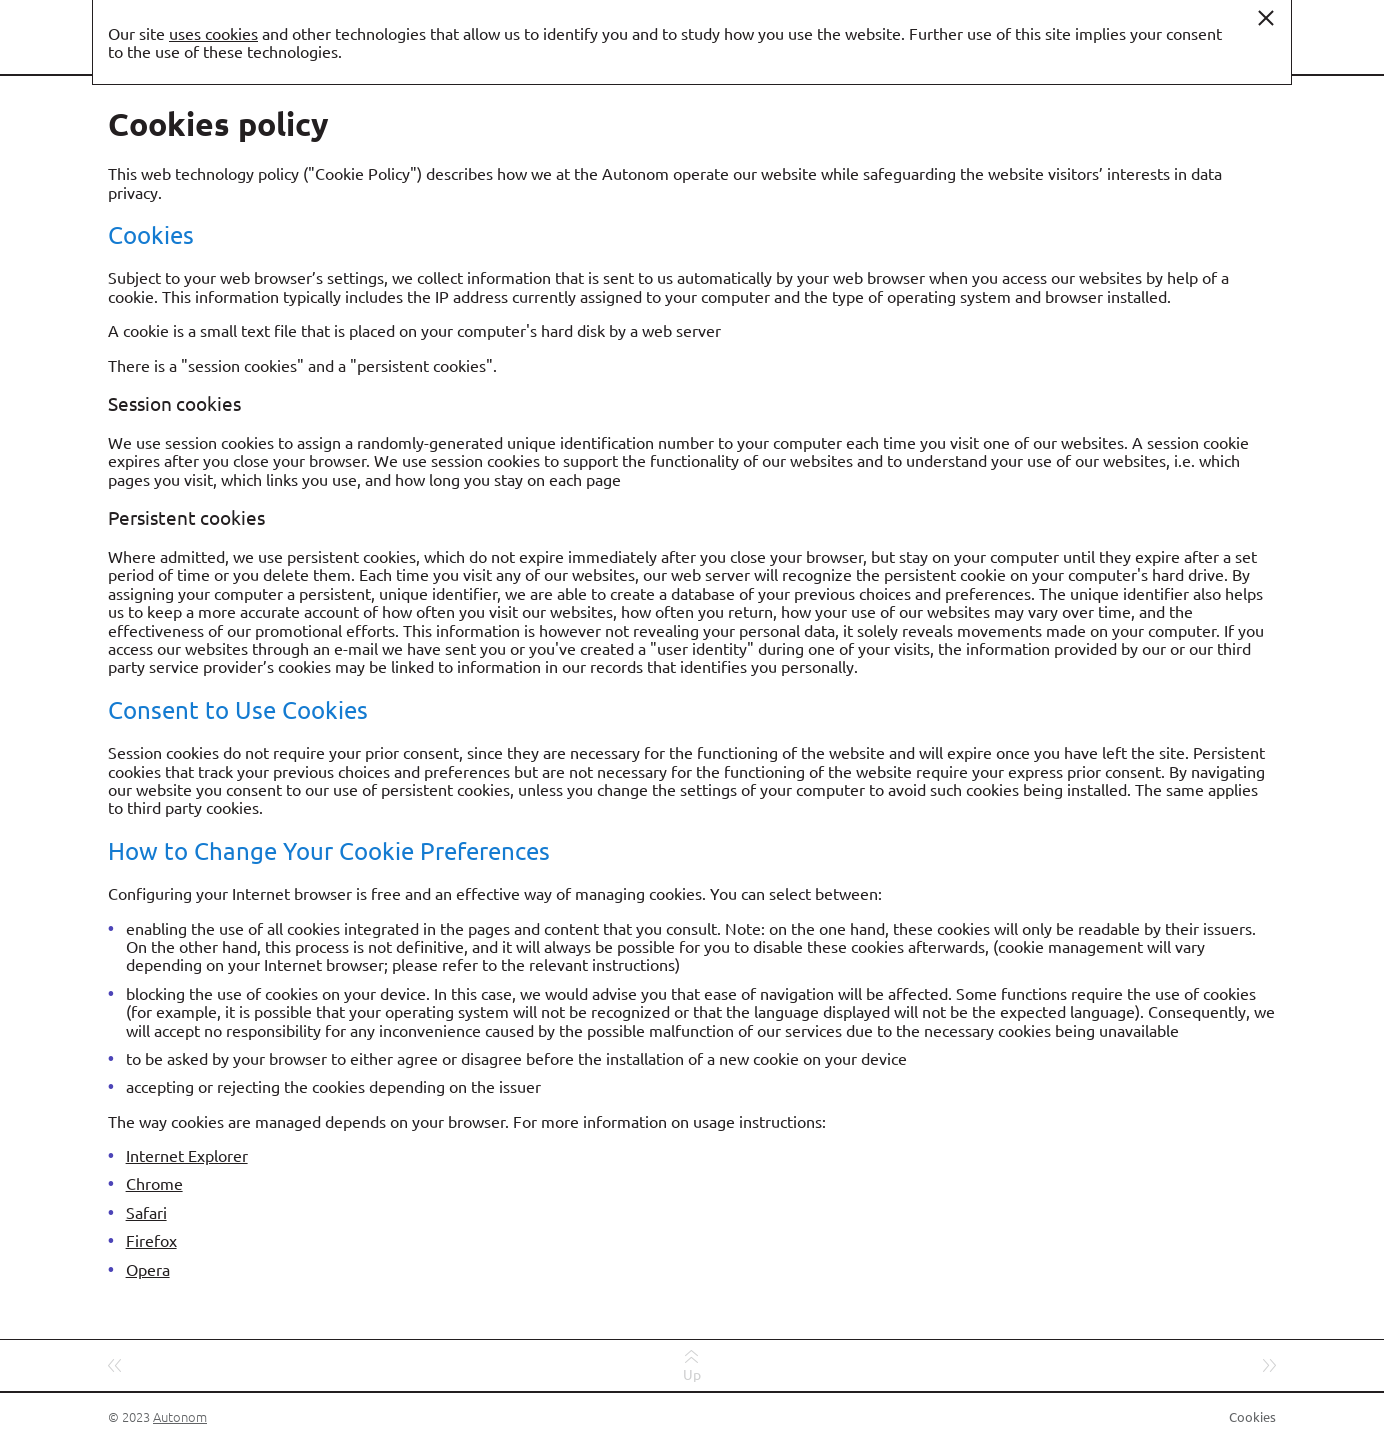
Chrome (154, 1183)
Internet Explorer (187, 1155)
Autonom (180, 1416)
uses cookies (213, 33)
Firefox (151, 1240)
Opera (148, 1269)
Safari (146, 1212)
